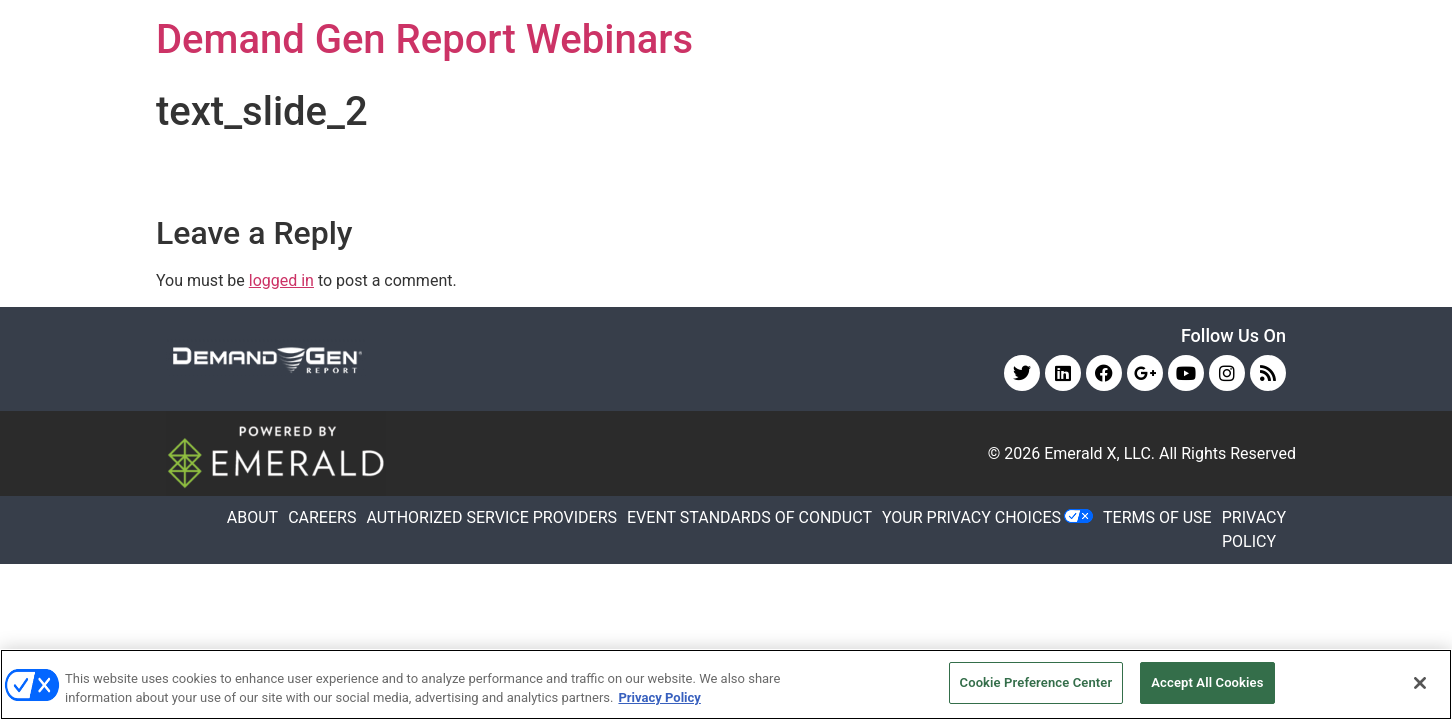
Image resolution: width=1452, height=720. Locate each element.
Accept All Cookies (1207, 682)
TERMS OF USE (1157, 517)
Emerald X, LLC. (1099, 453)
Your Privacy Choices (971, 517)
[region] (726, 684)
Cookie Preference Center (1036, 682)
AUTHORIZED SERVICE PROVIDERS (491, 517)
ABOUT (252, 517)
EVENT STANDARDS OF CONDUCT (749, 517)
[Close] (1420, 683)
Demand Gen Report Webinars (424, 39)
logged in (281, 280)
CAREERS (322, 517)
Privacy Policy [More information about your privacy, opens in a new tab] (659, 698)
